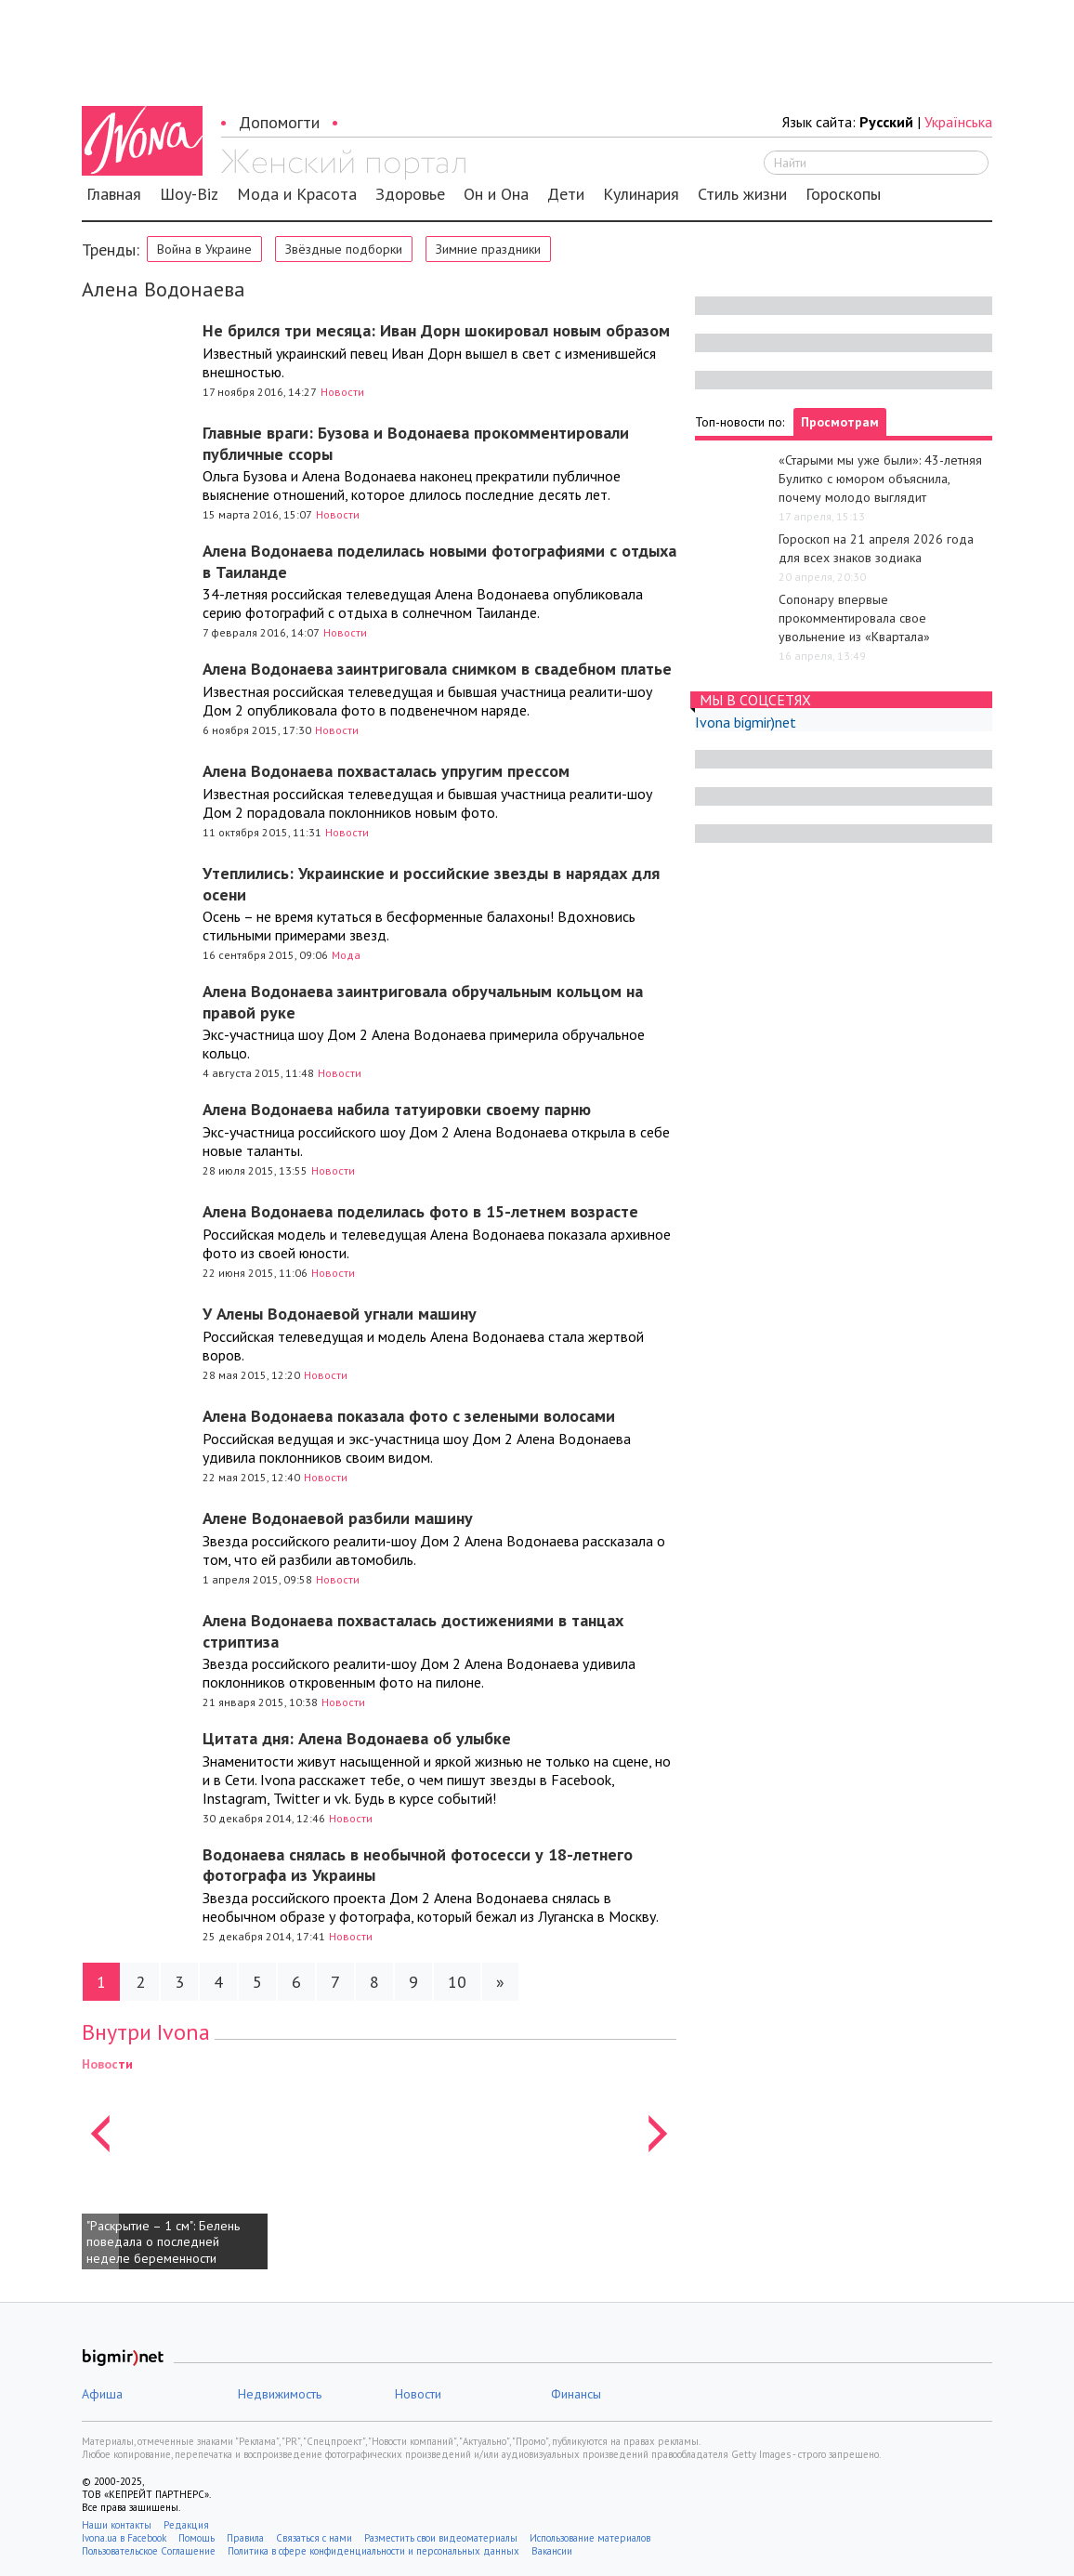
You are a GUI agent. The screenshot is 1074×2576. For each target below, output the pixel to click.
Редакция (186, 2524)
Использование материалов (590, 2537)
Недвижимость (279, 2393)
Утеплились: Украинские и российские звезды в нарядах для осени (431, 883)
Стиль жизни (742, 194)
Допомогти (279, 122)
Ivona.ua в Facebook (124, 2537)
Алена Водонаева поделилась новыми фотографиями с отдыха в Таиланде (439, 561)
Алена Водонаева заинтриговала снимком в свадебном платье (437, 668)
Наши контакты (116, 2524)
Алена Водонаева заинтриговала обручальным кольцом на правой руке (423, 1001)
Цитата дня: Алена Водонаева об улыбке (357, 1738)
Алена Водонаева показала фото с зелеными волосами (409, 1415)
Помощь (196, 2537)
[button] (100, 2161)
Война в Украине (204, 249)
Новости (342, 392)
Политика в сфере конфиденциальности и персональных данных (373, 2550)
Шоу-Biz (189, 194)
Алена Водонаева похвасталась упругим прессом (386, 771)
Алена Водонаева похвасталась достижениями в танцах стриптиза (413, 1631)
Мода (346, 955)
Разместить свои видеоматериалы (440, 2537)
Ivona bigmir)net (745, 722)
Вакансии (551, 2550)
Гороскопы (843, 194)
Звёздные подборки (343, 249)
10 (457, 1981)
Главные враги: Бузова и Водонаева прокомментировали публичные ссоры (416, 443)
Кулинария (641, 194)
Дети (565, 194)
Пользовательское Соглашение (149, 2550)
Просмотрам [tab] (840, 422)
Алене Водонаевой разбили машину (338, 1518)
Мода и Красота (297, 194)
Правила (245, 2537)
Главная (113, 194)
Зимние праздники (488, 249)
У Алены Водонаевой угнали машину (340, 1313)
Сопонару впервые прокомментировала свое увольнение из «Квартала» (854, 618)
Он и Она (496, 194)
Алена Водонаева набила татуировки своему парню (397, 1109)
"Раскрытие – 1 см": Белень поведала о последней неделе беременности (163, 2242)
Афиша (102, 2393)
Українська (958, 121)
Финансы (576, 2393)
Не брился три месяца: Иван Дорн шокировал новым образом (436, 330)
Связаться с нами (314, 2537)
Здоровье (410, 194)
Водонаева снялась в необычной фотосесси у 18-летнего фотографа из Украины (418, 1865)
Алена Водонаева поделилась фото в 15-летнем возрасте (420, 1211)
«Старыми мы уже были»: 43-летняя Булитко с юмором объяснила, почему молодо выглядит (880, 479)
